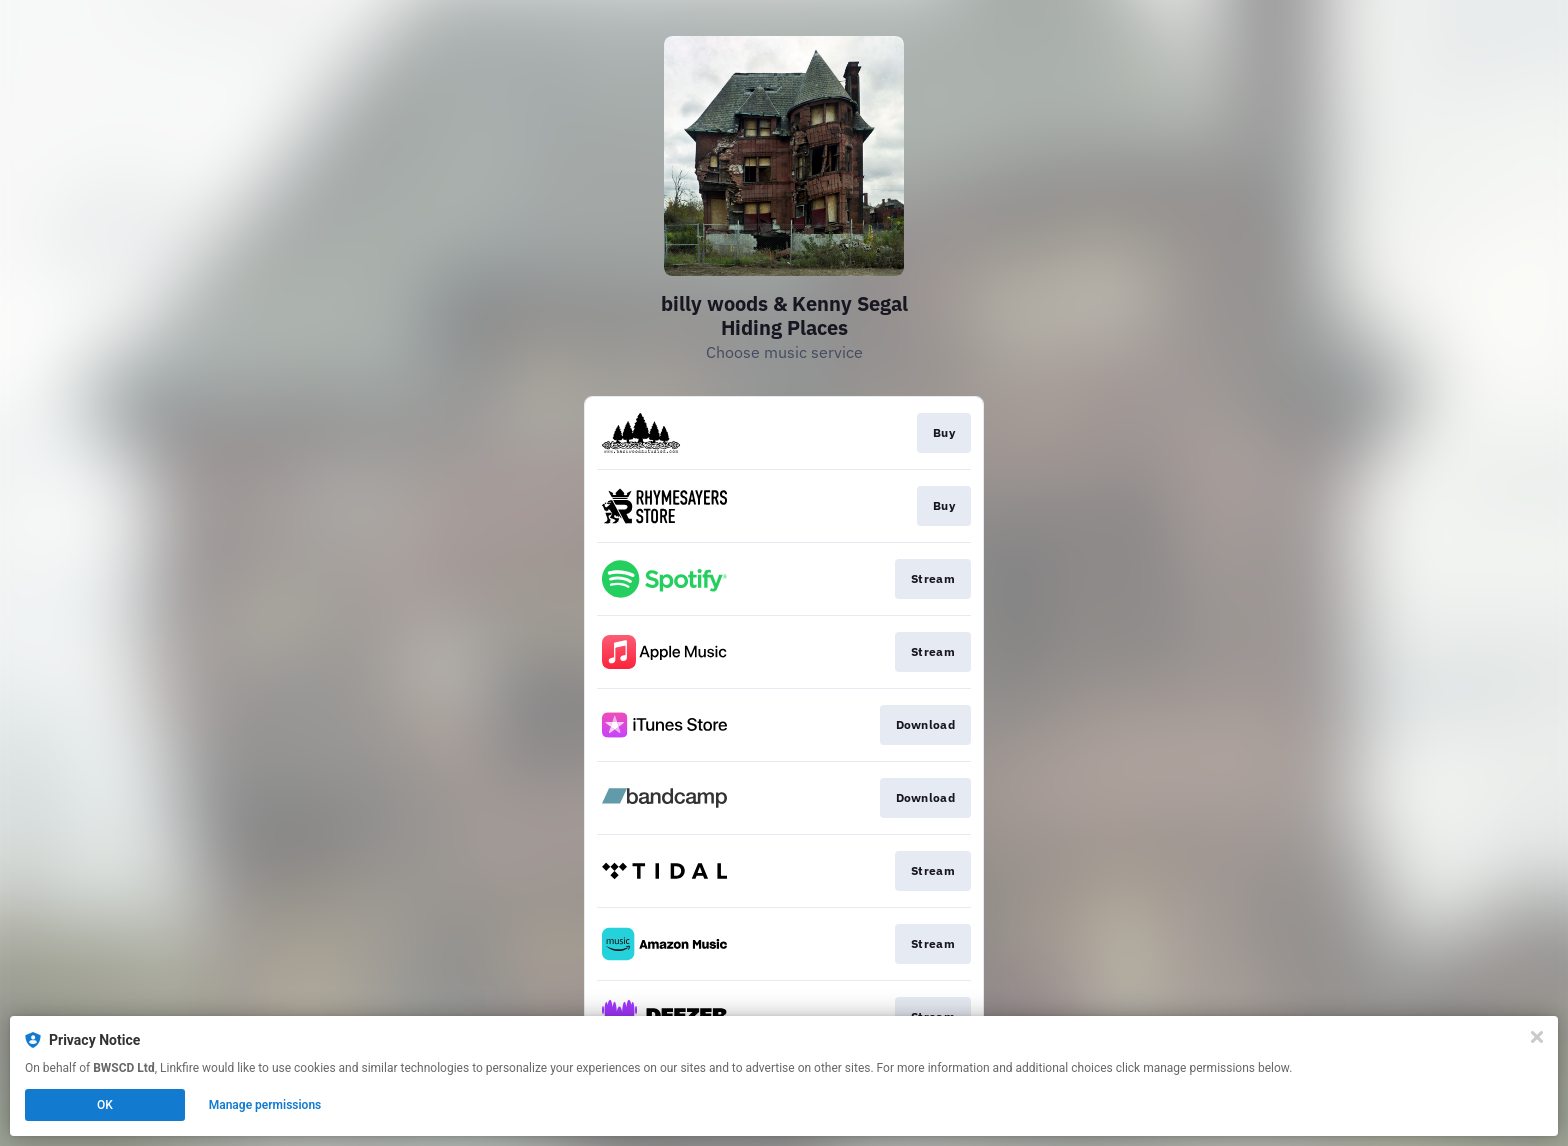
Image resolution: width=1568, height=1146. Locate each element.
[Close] (1537, 1037)
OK (105, 1105)
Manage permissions (265, 1105)
